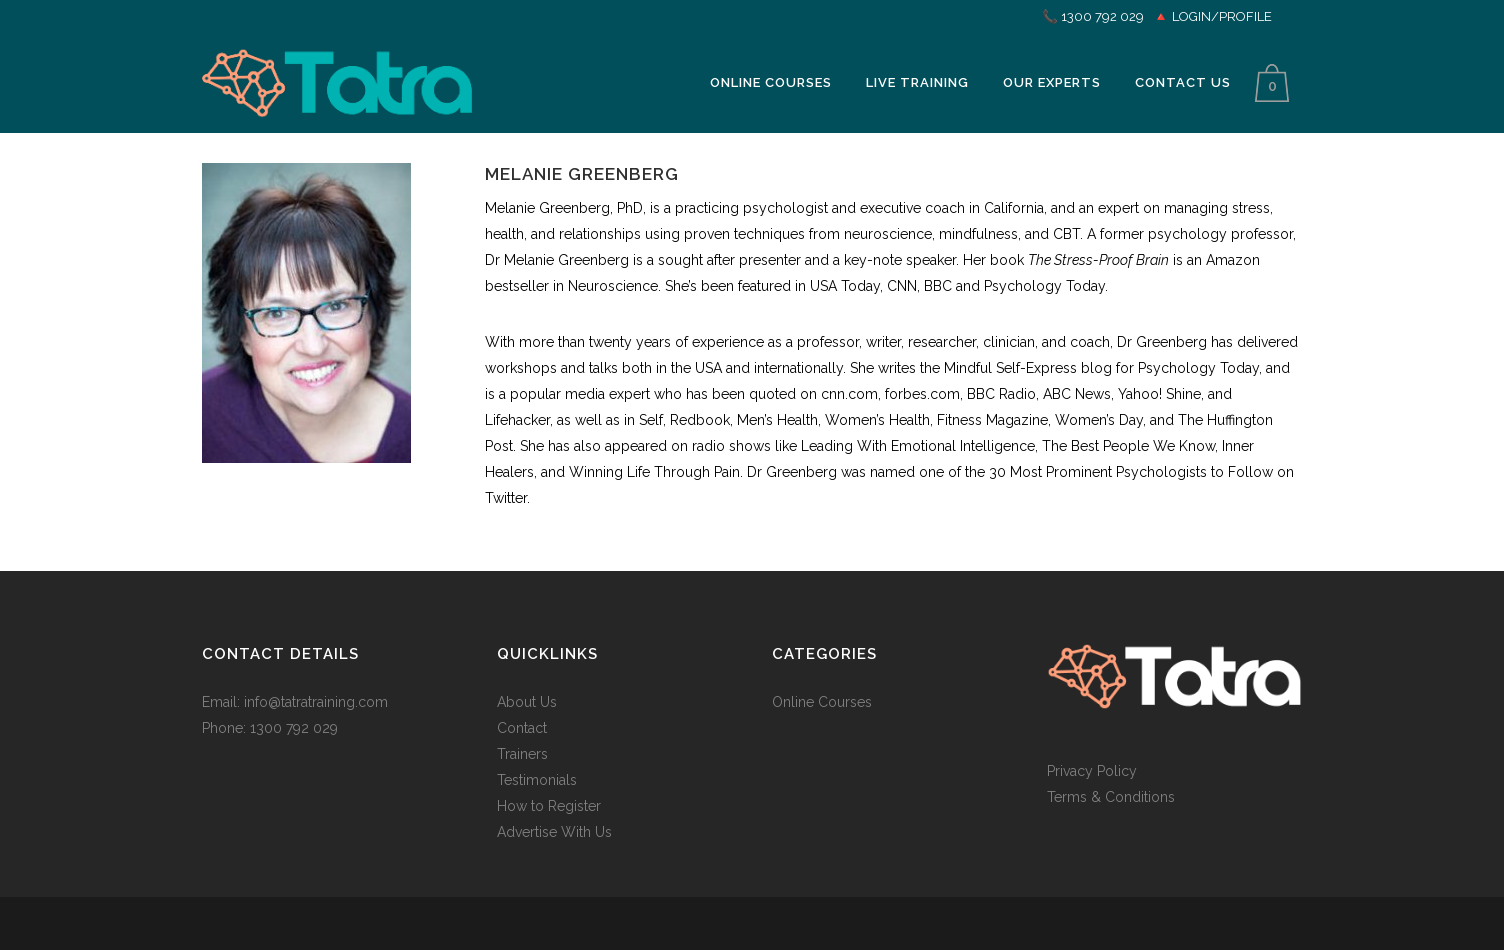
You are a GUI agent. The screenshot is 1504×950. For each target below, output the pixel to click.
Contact (522, 728)
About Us (527, 702)
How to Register (549, 806)
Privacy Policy (1092, 771)
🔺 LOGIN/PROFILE (1212, 16)
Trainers (522, 754)
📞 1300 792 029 (1093, 16)
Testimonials (537, 780)
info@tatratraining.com (316, 702)
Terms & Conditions (1111, 797)
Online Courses (822, 702)
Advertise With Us (554, 832)
